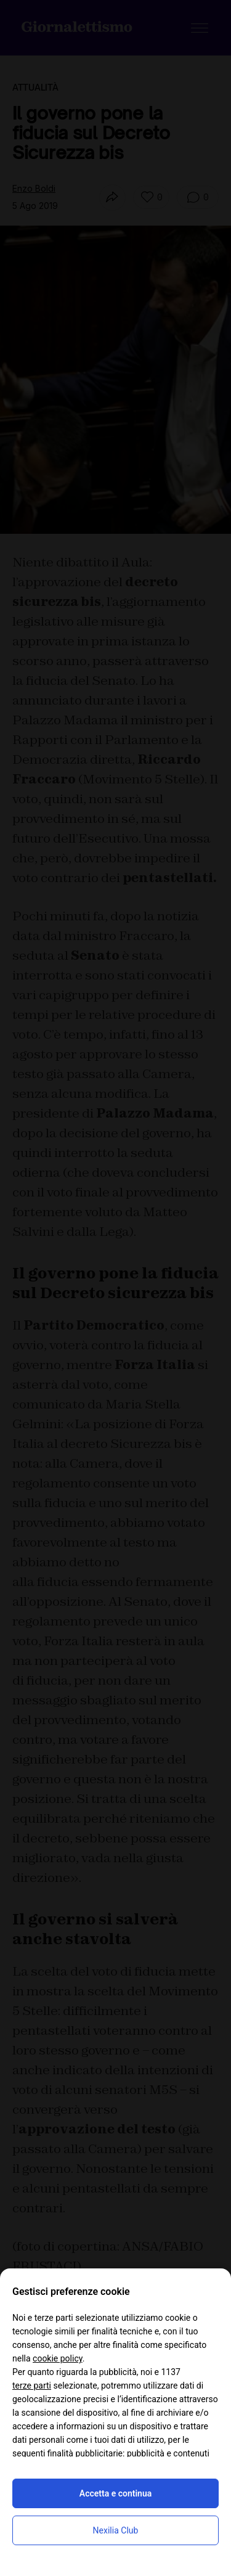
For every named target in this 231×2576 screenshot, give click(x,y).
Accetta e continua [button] (115, 2493)
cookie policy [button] (58, 2358)
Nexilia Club (116, 2530)
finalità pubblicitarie (85, 2453)
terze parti (31, 2385)
